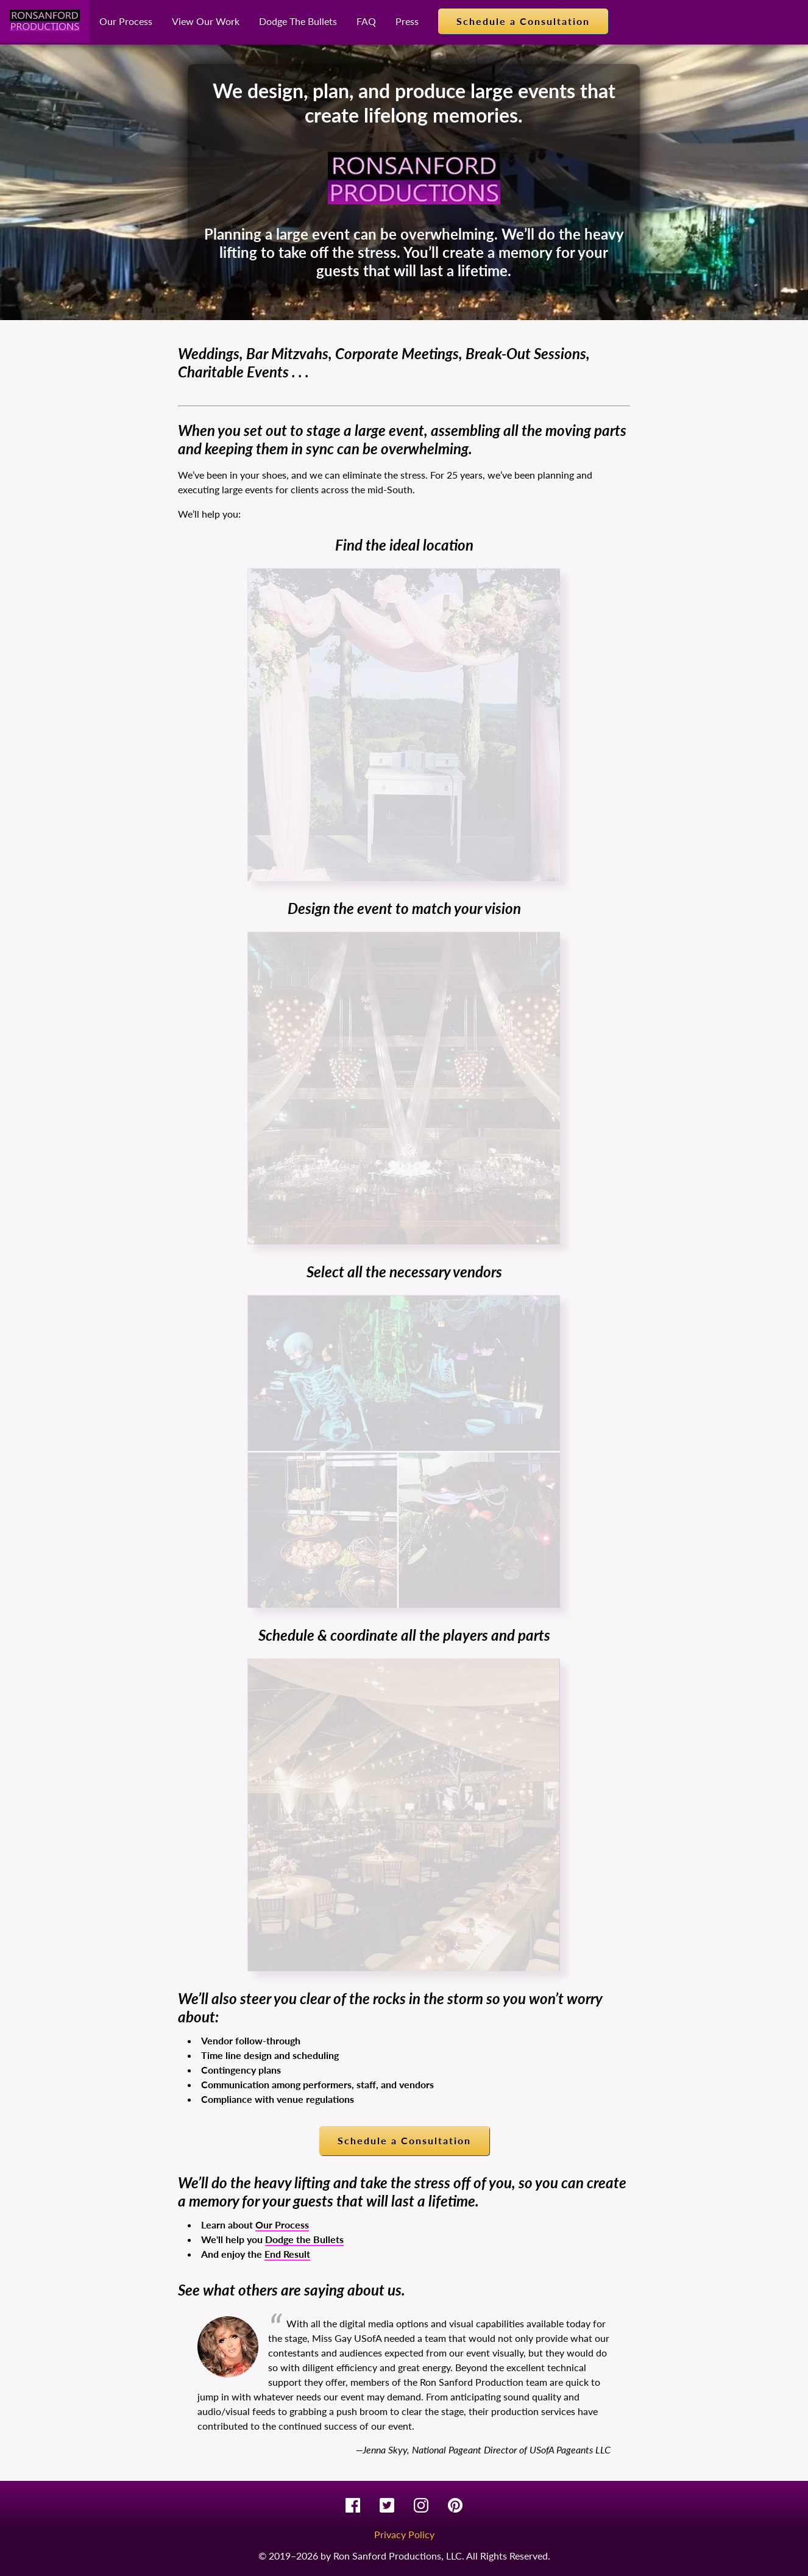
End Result (287, 2254)
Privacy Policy (404, 2534)
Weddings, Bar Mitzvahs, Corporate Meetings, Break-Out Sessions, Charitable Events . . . (384, 362)
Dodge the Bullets (304, 2239)
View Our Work (205, 21)
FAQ (366, 21)
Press (407, 21)
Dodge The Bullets (298, 21)
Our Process (125, 21)
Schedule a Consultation (523, 21)
